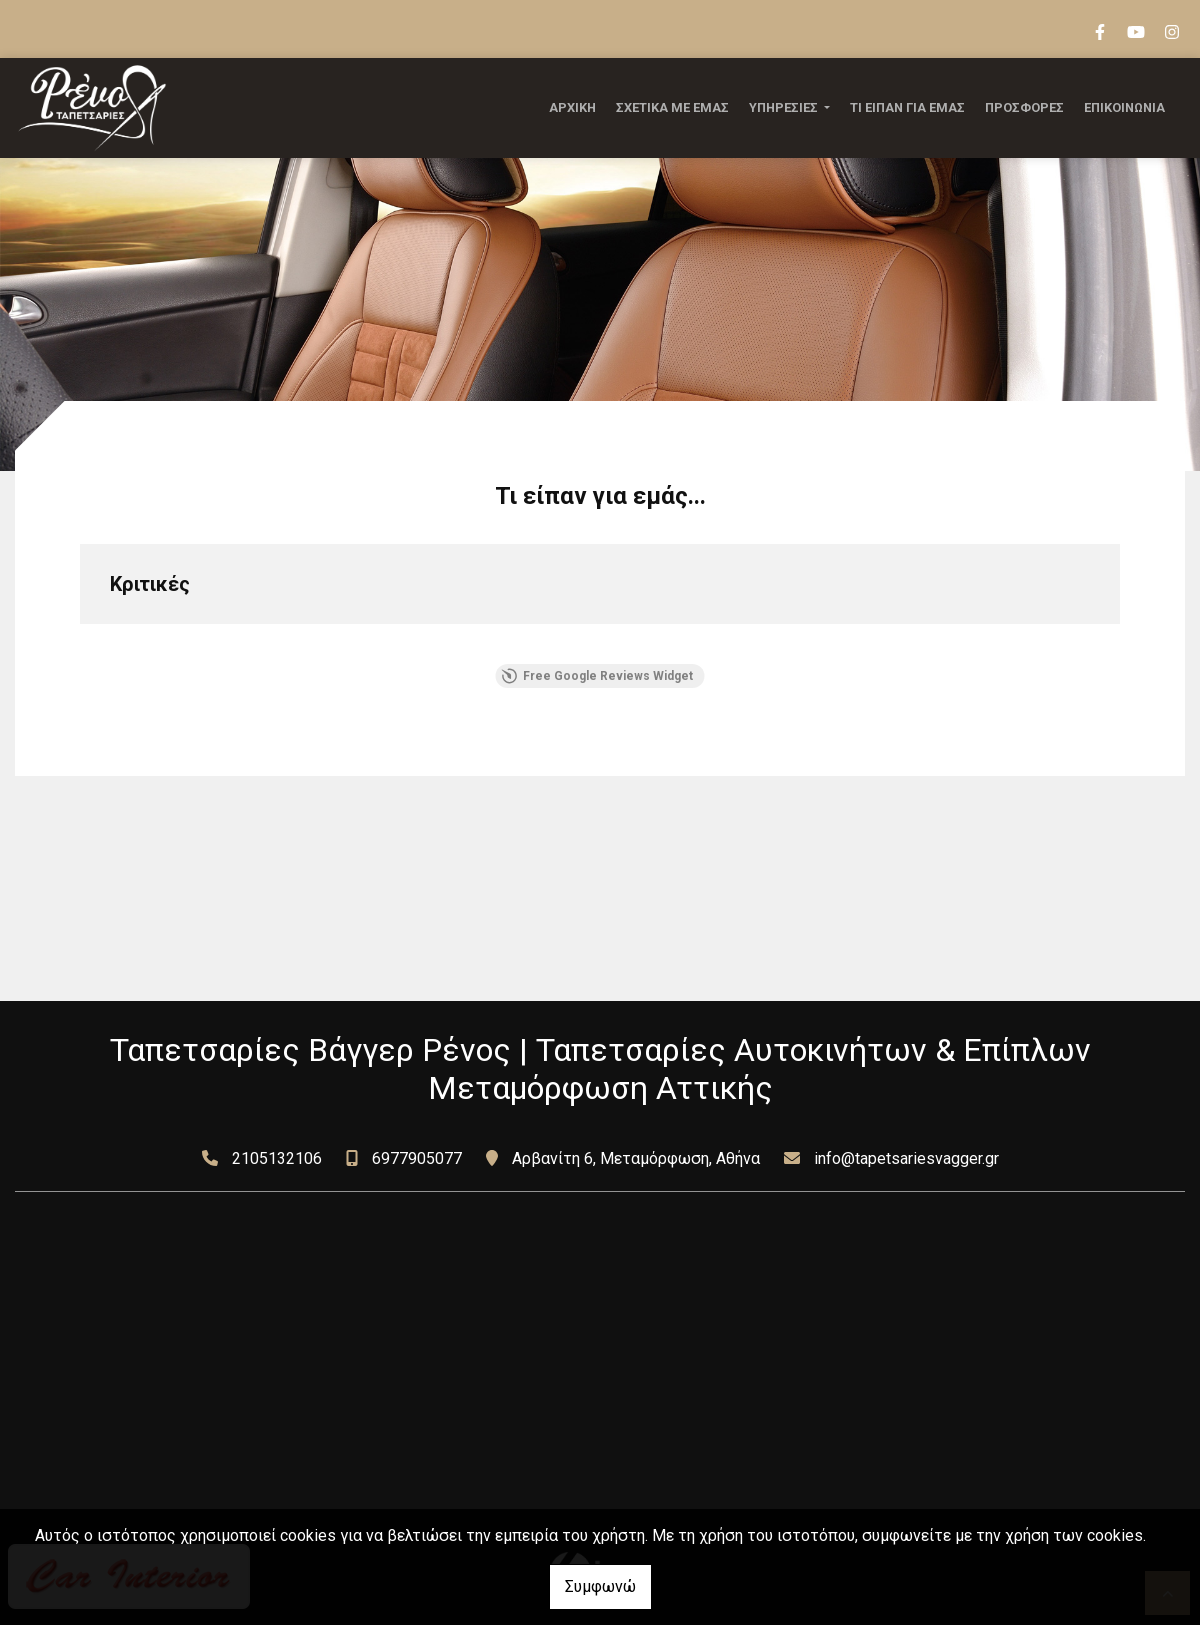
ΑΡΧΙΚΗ (572, 107)
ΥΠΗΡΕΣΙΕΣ (785, 107)
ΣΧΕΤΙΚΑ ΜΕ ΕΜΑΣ (672, 107)
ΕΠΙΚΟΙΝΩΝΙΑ (1124, 107)
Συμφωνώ (600, 1586)
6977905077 (417, 1158)
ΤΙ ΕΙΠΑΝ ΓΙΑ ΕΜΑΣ (907, 107)
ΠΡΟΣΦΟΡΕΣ (1024, 107)
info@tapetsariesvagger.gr (906, 1158)
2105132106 (277, 1158)
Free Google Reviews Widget (597, 676)
